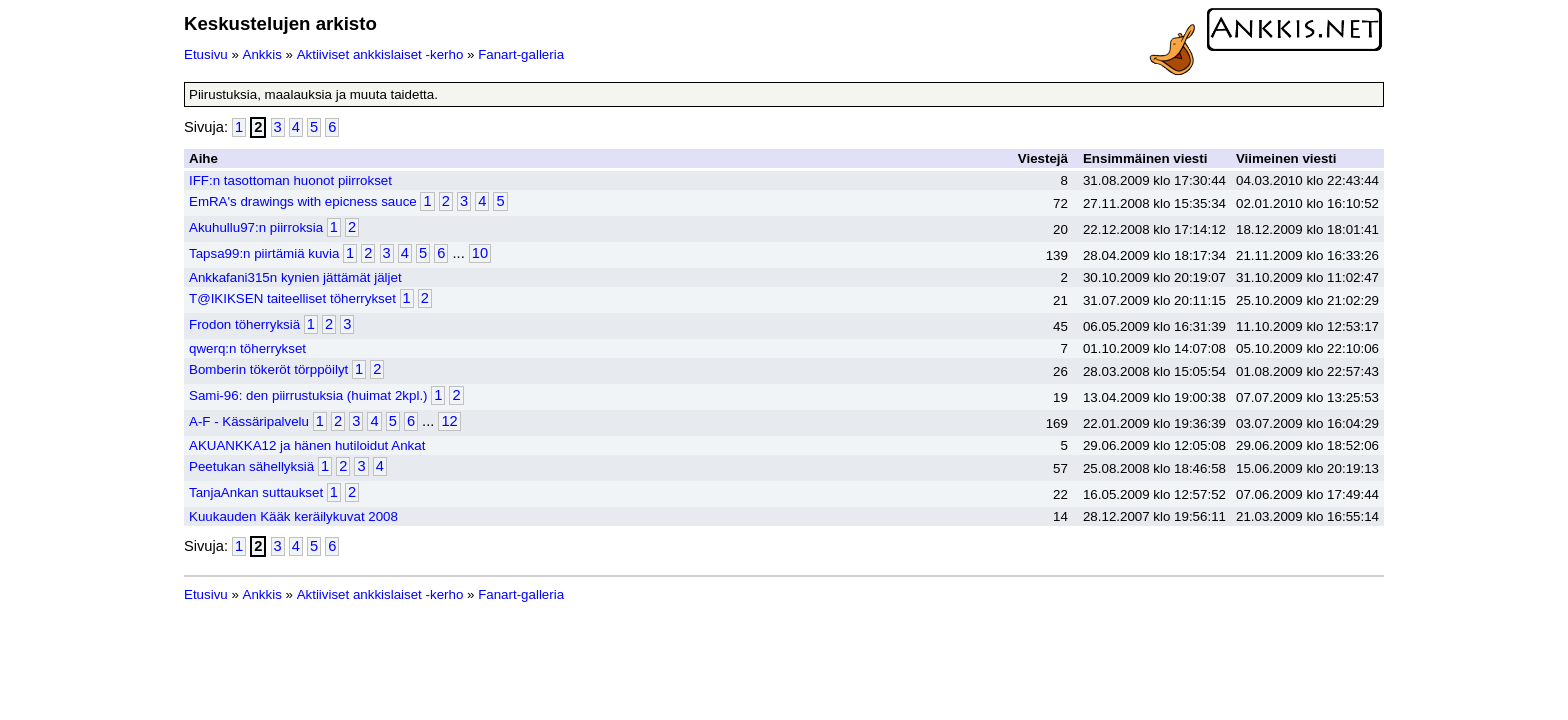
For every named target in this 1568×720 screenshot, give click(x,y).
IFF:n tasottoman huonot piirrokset (290, 180)
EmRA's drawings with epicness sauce (303, 201)
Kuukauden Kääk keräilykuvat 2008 (293, 516)
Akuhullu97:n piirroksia (256, 227)
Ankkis (262, 54)
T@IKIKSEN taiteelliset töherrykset (292, 298)
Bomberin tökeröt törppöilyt (268, 369)
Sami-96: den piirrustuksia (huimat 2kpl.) (308, 395)
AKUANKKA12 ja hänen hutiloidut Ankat (307, 445)
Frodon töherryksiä (244, 324)
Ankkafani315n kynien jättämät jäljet (295, 277)
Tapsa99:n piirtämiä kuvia (264, 253)
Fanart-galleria (521, 54)
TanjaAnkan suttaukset (256, 492)
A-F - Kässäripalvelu (249, 421)
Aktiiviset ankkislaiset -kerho (380, 54)
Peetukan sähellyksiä (251, 466)
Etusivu (206, 54)
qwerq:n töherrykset (247, 348)
